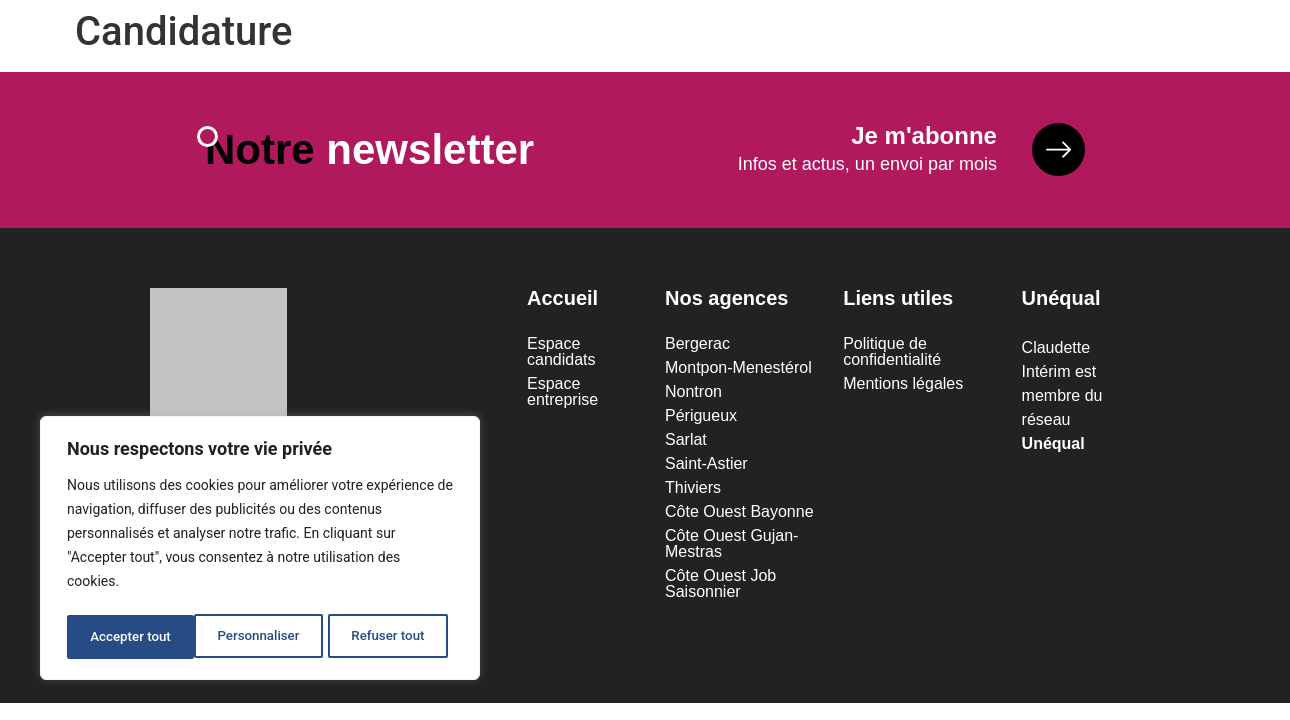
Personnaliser (130, 637)
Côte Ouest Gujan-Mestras (731, 547)
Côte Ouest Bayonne (739, 515)
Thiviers (693, 491)
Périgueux (701, 419)
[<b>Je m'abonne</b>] (1055, 152)
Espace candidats (561, 355)
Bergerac (697, 347)
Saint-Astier (706, 467)
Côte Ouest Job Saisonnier (720, 587)
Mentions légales (903, 387)
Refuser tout (260, 637)
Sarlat (686, 443)
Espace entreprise (562, 395)
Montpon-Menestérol (738, 371)
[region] (260, 551)
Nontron (693, 395)
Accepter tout (390, 637)
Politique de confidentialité (892, 355)
